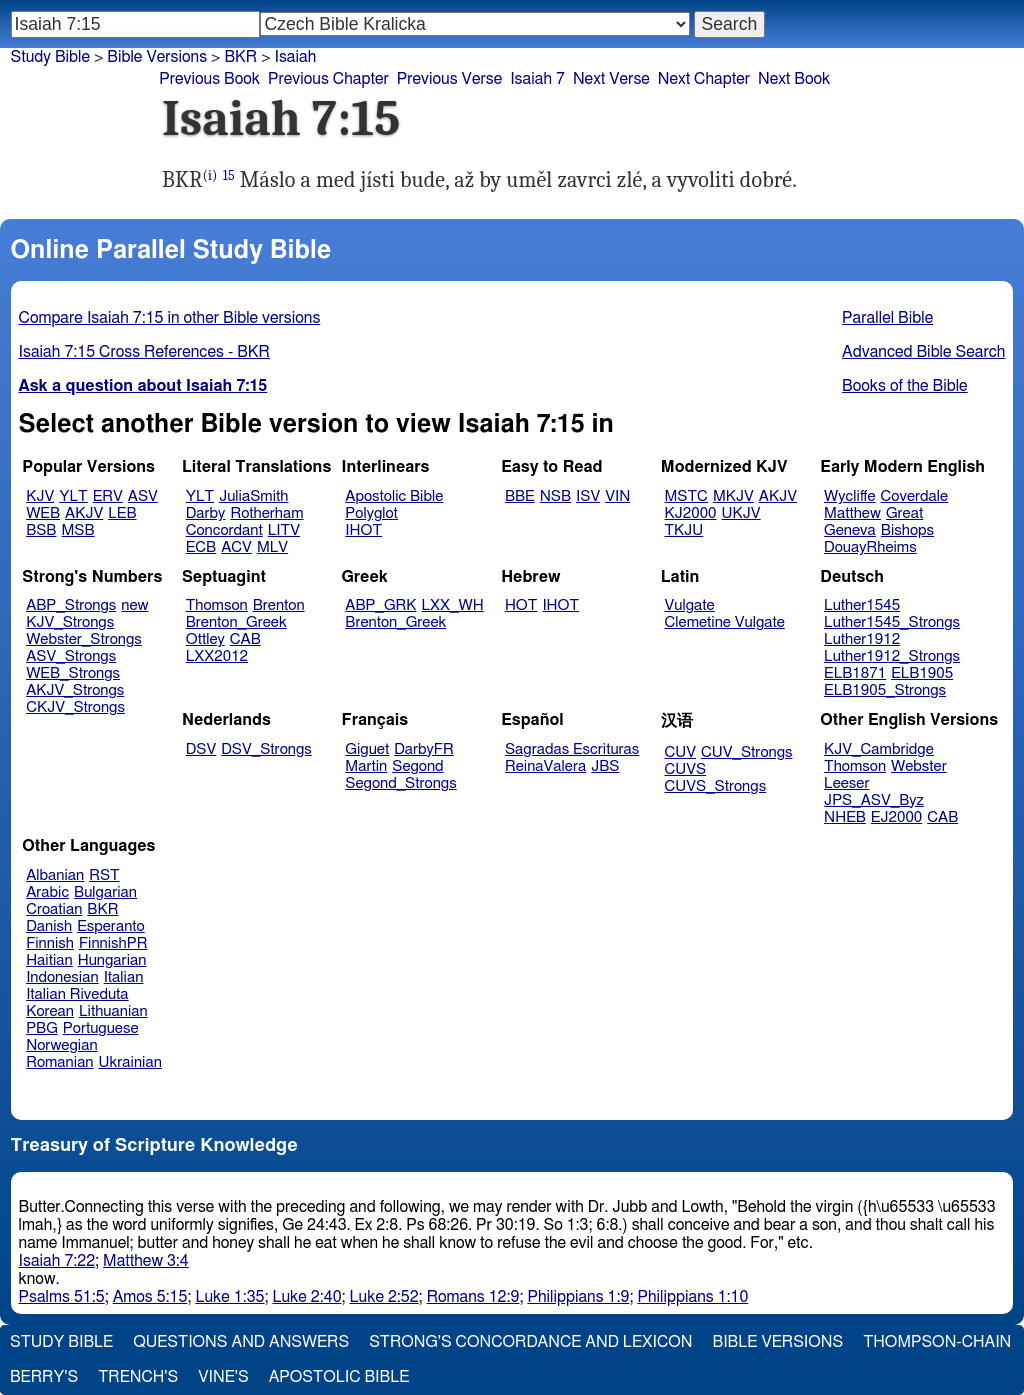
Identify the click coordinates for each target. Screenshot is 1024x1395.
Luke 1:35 (229, 1297)
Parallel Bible (887, 318)
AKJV (84, 513)
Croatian (54, 909)
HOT (521, 605)
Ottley (205, 639)
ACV (236, 547)
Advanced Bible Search (923, 352)
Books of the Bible (905, 386)
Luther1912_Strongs (892, 656)
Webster (919, 766)
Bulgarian (105, 892)
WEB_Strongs (73, 673)
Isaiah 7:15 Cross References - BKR (144, 352)
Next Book (794, 79)
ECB (201, 547)
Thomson (217, 605)
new (134, 605)
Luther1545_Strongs (892, 622)
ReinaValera (545, 766)
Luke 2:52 (384, 1297)
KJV (40, 496)
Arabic (47, 892)
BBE (520, 496)
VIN (617, 496)
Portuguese (101, 1028)
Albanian (55, 875)
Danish (49, 926)
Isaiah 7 (537, 79)
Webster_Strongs (84, 639)
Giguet (367, 749)
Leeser (846, 783)
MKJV (733, 496)
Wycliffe (849, 496)
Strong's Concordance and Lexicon (530, 1342)
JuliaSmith (253, 496)
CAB (245, 639)
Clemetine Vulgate (725, 622)
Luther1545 (862, 605)
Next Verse (611, 79)
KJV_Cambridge (879, 749)
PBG (42, 1028)
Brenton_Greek (236, 622)
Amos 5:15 (150, 1297)
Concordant (224, 530)
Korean (50, 1011)
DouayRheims (870, 547)
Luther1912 (862, 639)
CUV (681, 752)
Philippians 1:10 (692, 1297)
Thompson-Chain (937, 1342)
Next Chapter (704, 79)
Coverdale (915, 496)
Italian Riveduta (77, 994)
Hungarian (112, 960)
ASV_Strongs (71, 656)
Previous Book (209, 79)
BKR (240, 57)
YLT (73, 496)
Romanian (59, 1062)
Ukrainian (130, 1062)
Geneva (850, 530)
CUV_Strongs (746, 752)
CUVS (686, 769)
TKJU (684, 530)
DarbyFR (424, 749)
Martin (366, 766)
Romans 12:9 (473, 1297)
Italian (124, 977)
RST (104, 875)
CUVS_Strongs (716, 786)
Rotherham (266, 513)
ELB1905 (922, 673)
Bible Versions (157, 57)
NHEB (845, 817)
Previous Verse (449, 79)
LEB (122, 513)
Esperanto (111, 926)
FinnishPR (113, 943)
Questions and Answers (241, 1342)
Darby (206, 513)
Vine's (223, 1377)
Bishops (907, 530)
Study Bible (50, 57)
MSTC (686, 496)
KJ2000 (691, 513)
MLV (272, 547)
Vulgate (690, 605)
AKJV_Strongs (75, 690)
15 (229, 175)
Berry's (44, 1377)
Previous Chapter (328, 79)
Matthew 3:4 (146, 1261)
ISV (588, 496)
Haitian (49, 960)
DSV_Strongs (266, 749)
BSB (41, 530)
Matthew (852, 513)
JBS (605, 766)
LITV (284, 530)
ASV (143, 496)
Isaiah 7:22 (57, 1261)
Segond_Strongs (400, 783)
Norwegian (61, 1045)
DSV (201, 749)
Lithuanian (113, 1011)
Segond (417, 766)
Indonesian (62, 977)
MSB (77, 530)
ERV (108, 496)
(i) (210, 175)
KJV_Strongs (70, 622)
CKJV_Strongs (75, 707)
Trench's (138, 1377)
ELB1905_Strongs (885, 690)
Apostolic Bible (339, 1377)
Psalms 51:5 (62, 1297)
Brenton (279, 605)
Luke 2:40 (307, 1297)
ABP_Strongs (71, 605)
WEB (43, 513)
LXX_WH (453, 605)
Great (904, 513)
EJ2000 (896, 817)
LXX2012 (217, 656)
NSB (555, 496)
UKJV (741, 513)
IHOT (363, 530)
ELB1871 (855, 673)
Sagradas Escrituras (572, 749)
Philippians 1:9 (578, 1297)
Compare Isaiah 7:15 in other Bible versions (170, 318)
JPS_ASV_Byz (874, 800)
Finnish (50, 943)
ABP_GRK (380, 605)
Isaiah (296, 57)
